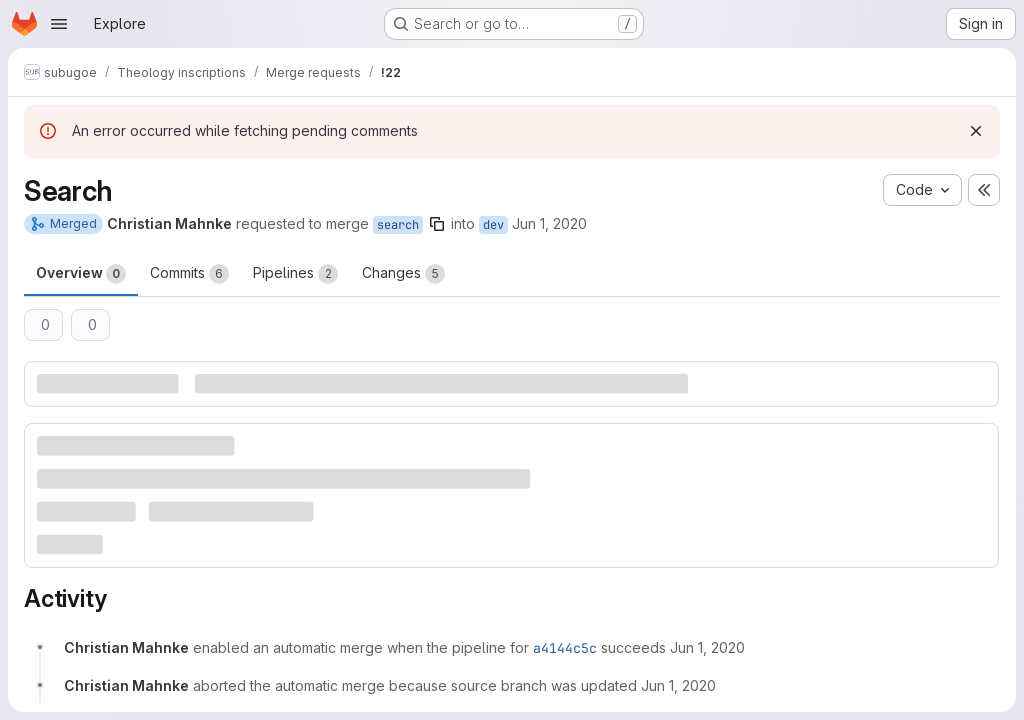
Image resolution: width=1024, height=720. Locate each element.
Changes (403, 274)
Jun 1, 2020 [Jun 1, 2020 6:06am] (549, 223)
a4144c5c (565, 648)
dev (493, 225)
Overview (81, 274)
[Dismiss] (976, 131)
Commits (189, 274)
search (398, 225)
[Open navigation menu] (59, 24)
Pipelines (295, 274)
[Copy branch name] (437, 224)
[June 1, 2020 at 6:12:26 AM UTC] (678, 685)
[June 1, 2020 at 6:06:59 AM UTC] (707, 647)
